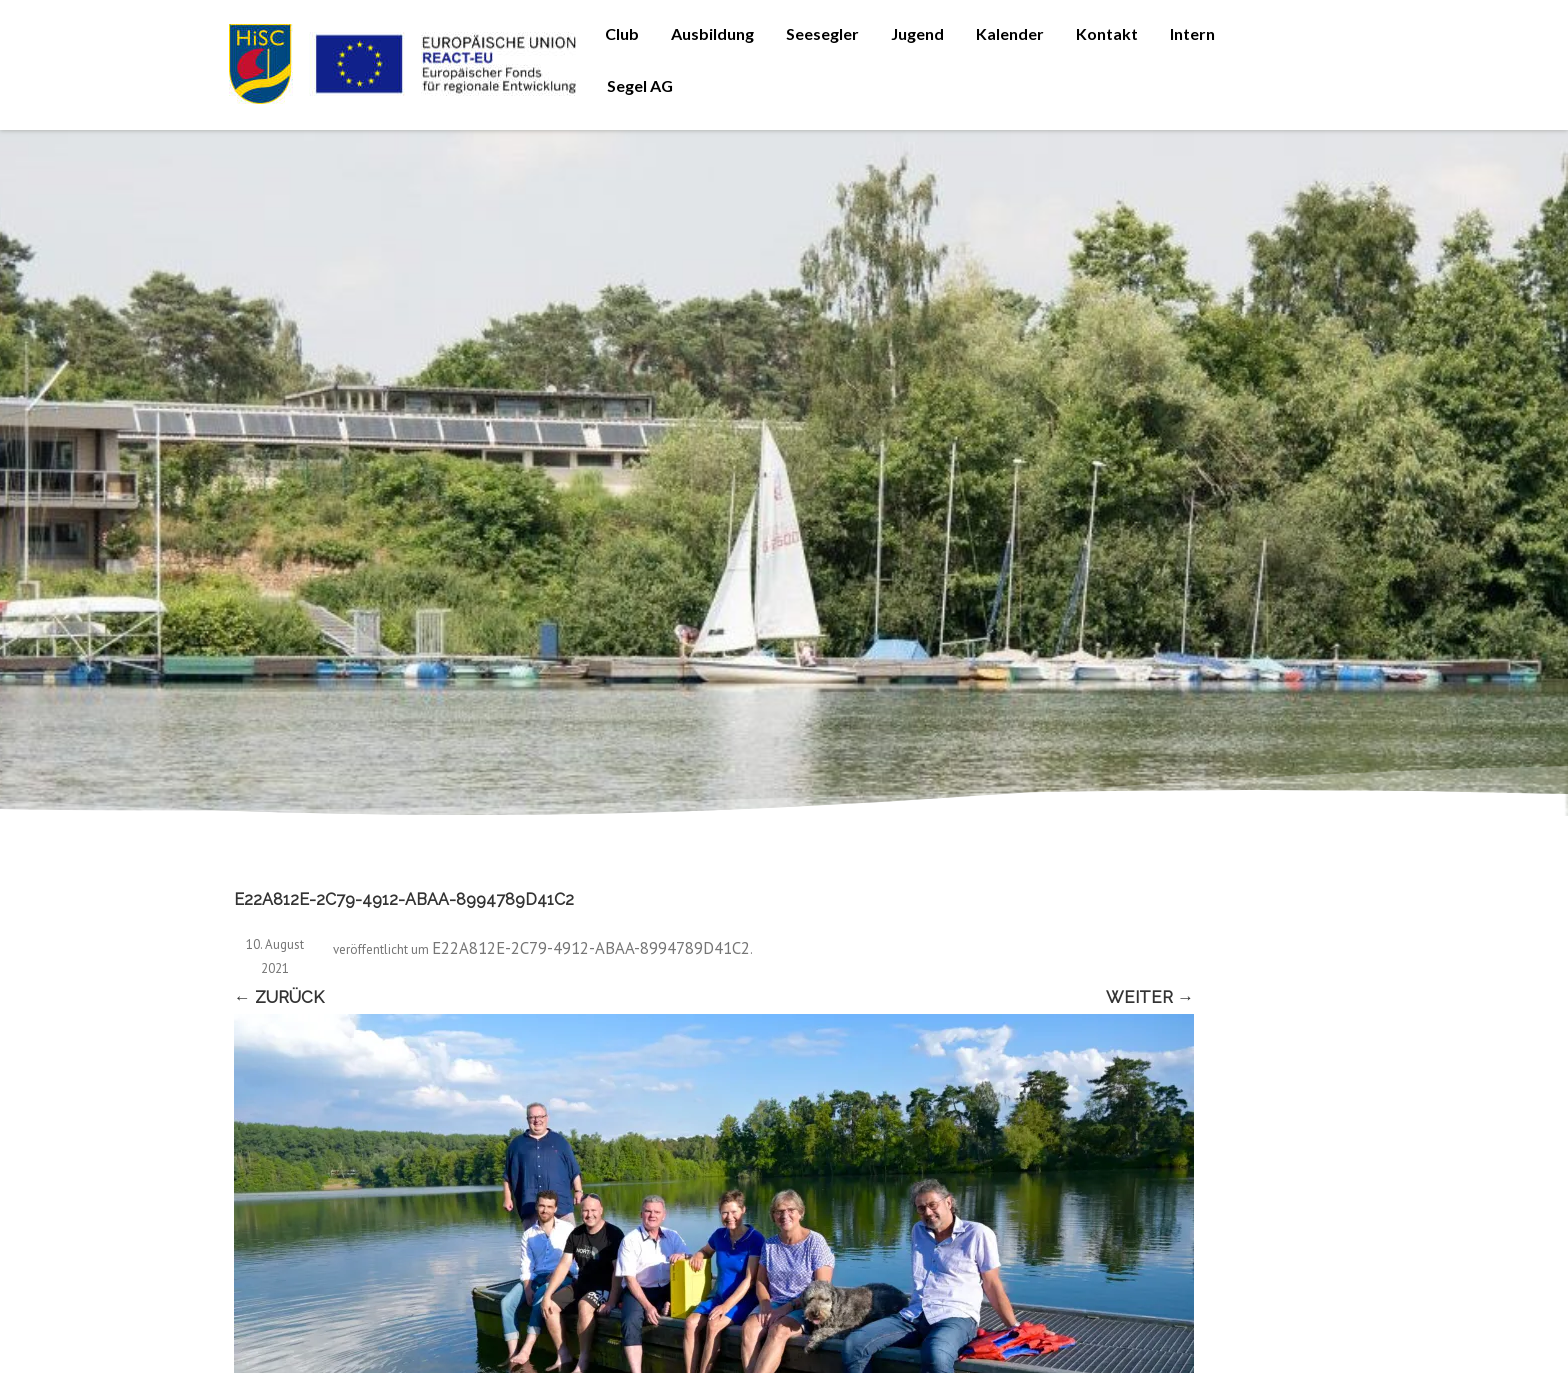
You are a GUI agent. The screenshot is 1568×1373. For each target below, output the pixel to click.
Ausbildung (712, 33)
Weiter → (1150, 997)
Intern (1192, 33)
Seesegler (822, 33)
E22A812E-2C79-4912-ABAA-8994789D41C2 (591, 948)
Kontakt (1107, 33)
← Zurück (279, 997)
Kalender (1010, 33)
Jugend (917, 33)
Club (622, 33)
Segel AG (640, 85)
